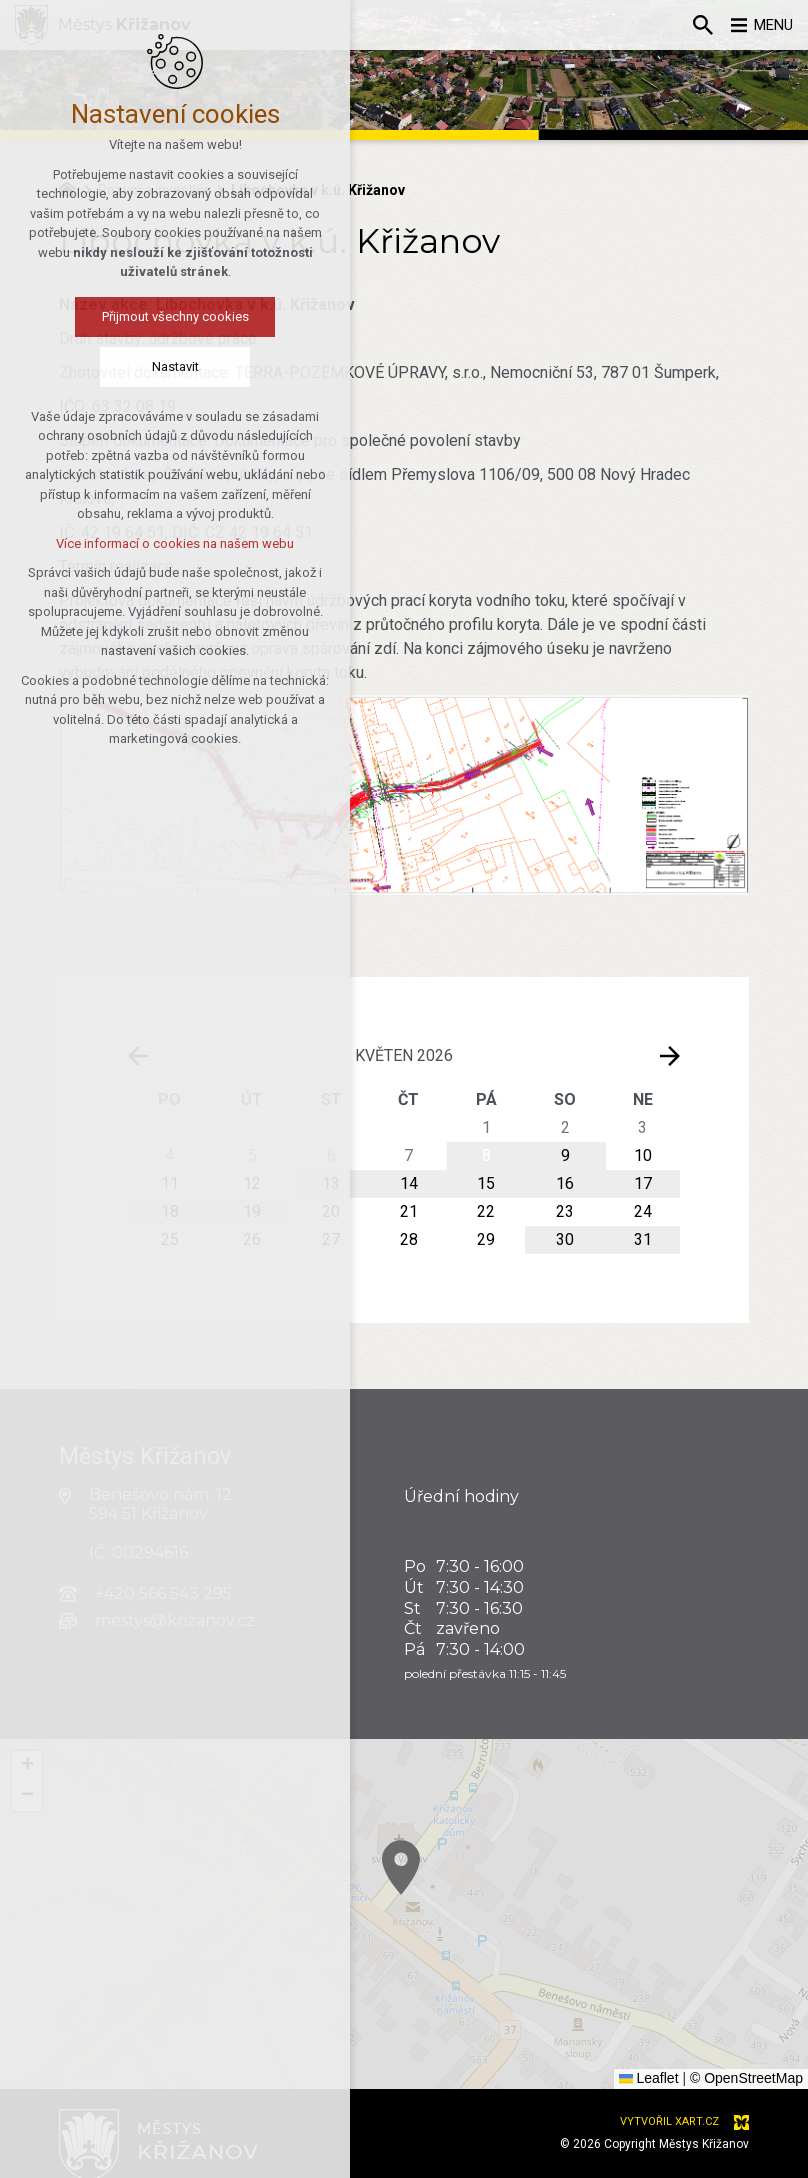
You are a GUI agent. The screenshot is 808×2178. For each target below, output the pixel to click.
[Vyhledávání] (693, 25)
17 (643, 1183)
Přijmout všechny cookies (148, 317)
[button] (466, 1907)
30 (565, 1239)
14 (409, 1183)
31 (643, 1239)
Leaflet (649, 2078)
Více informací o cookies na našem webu (148, 544)
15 (486, 1183)
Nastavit (148, 367)
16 (565, 1183)
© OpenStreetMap (746, 2078)
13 (331, 1183)
